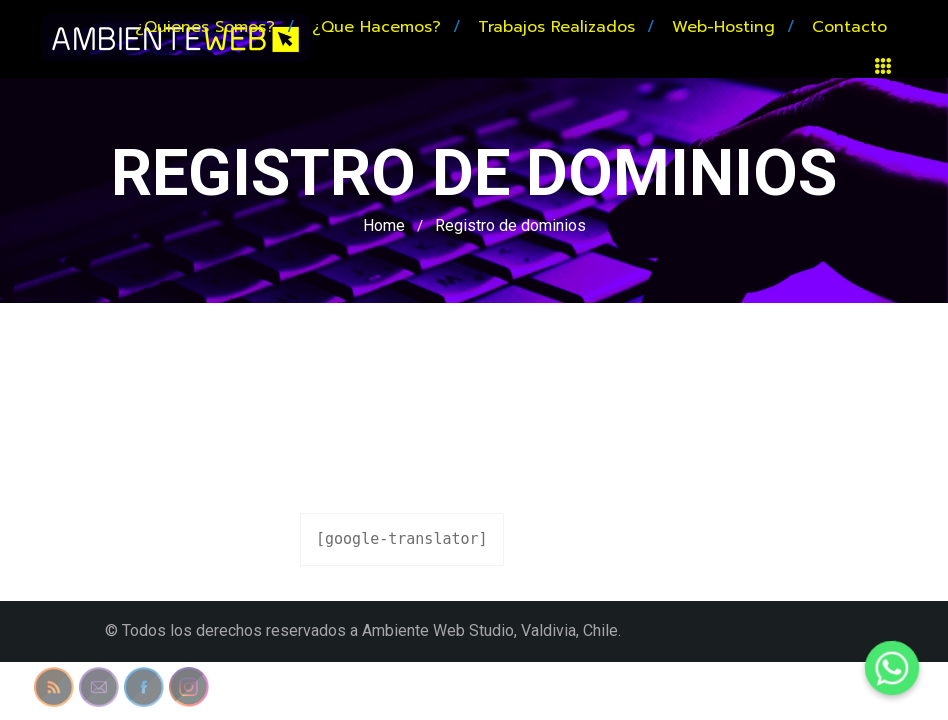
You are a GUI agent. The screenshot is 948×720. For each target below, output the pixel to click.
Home (384, 225)
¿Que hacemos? (376, 27)
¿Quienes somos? (205, 27)
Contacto (849, 27)
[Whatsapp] (892, 668)
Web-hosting (723, 27)
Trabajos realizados (556, 27)
